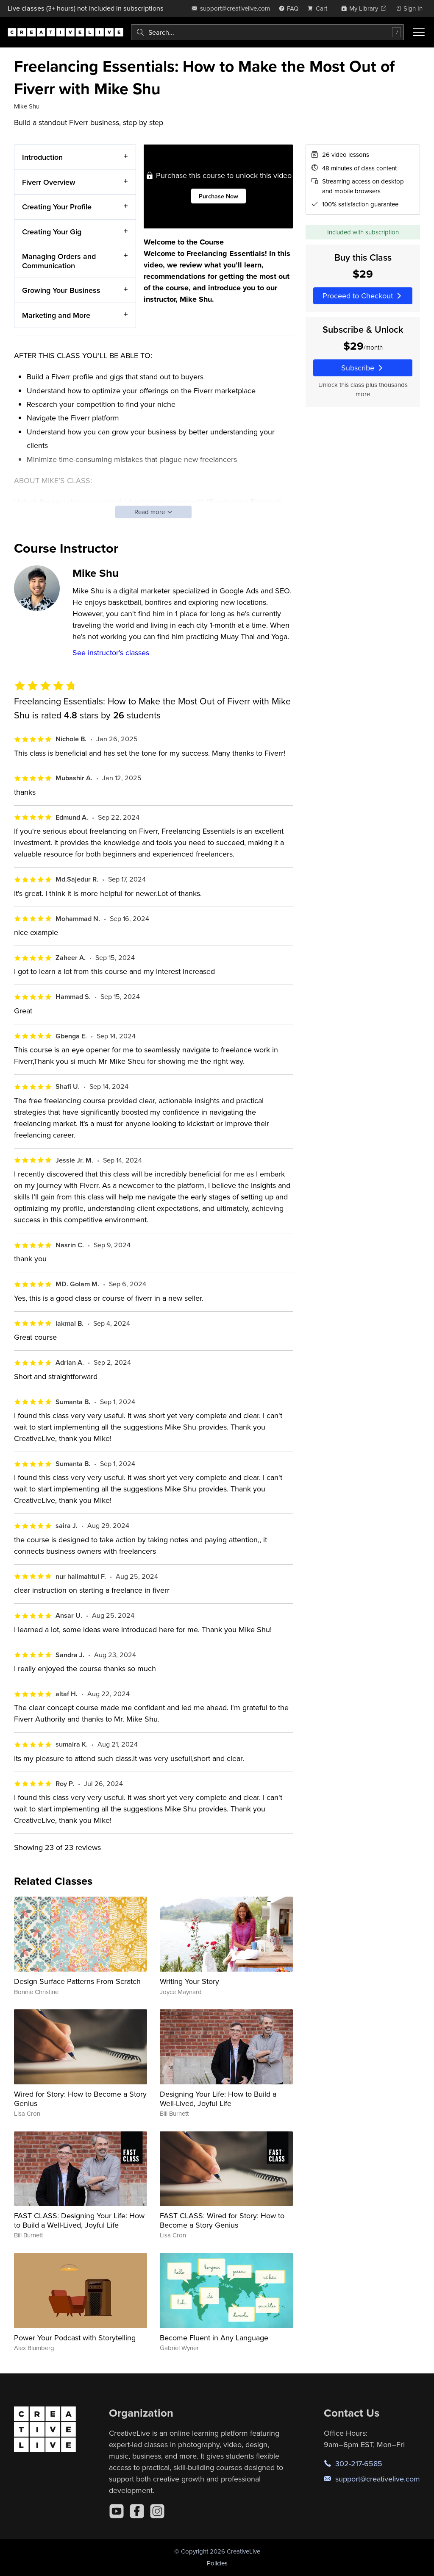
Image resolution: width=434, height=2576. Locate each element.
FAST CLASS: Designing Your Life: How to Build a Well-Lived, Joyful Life (79, 2220)
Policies (217, 2563)
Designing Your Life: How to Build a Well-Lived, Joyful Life (218, 2099)
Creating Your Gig (51, 231)
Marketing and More (56, 315)
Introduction (42, 157)
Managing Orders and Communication (59, 261)
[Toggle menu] (418, 32)
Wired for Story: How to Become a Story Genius (80, 2099)
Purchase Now (218, 196)
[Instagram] (157, 2511)
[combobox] (267, 32)
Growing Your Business (61, 290)
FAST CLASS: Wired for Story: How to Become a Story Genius (222, 2220)
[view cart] (319, 8)
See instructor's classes (110, 652)
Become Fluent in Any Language (214, 2337)
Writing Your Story (189, 1981)
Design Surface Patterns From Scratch (77, 1981)
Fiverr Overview (48, 182)
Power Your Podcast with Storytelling (75, 2337)
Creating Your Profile (57, 207)
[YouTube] (116, 2511)
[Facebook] (137, 2511)
